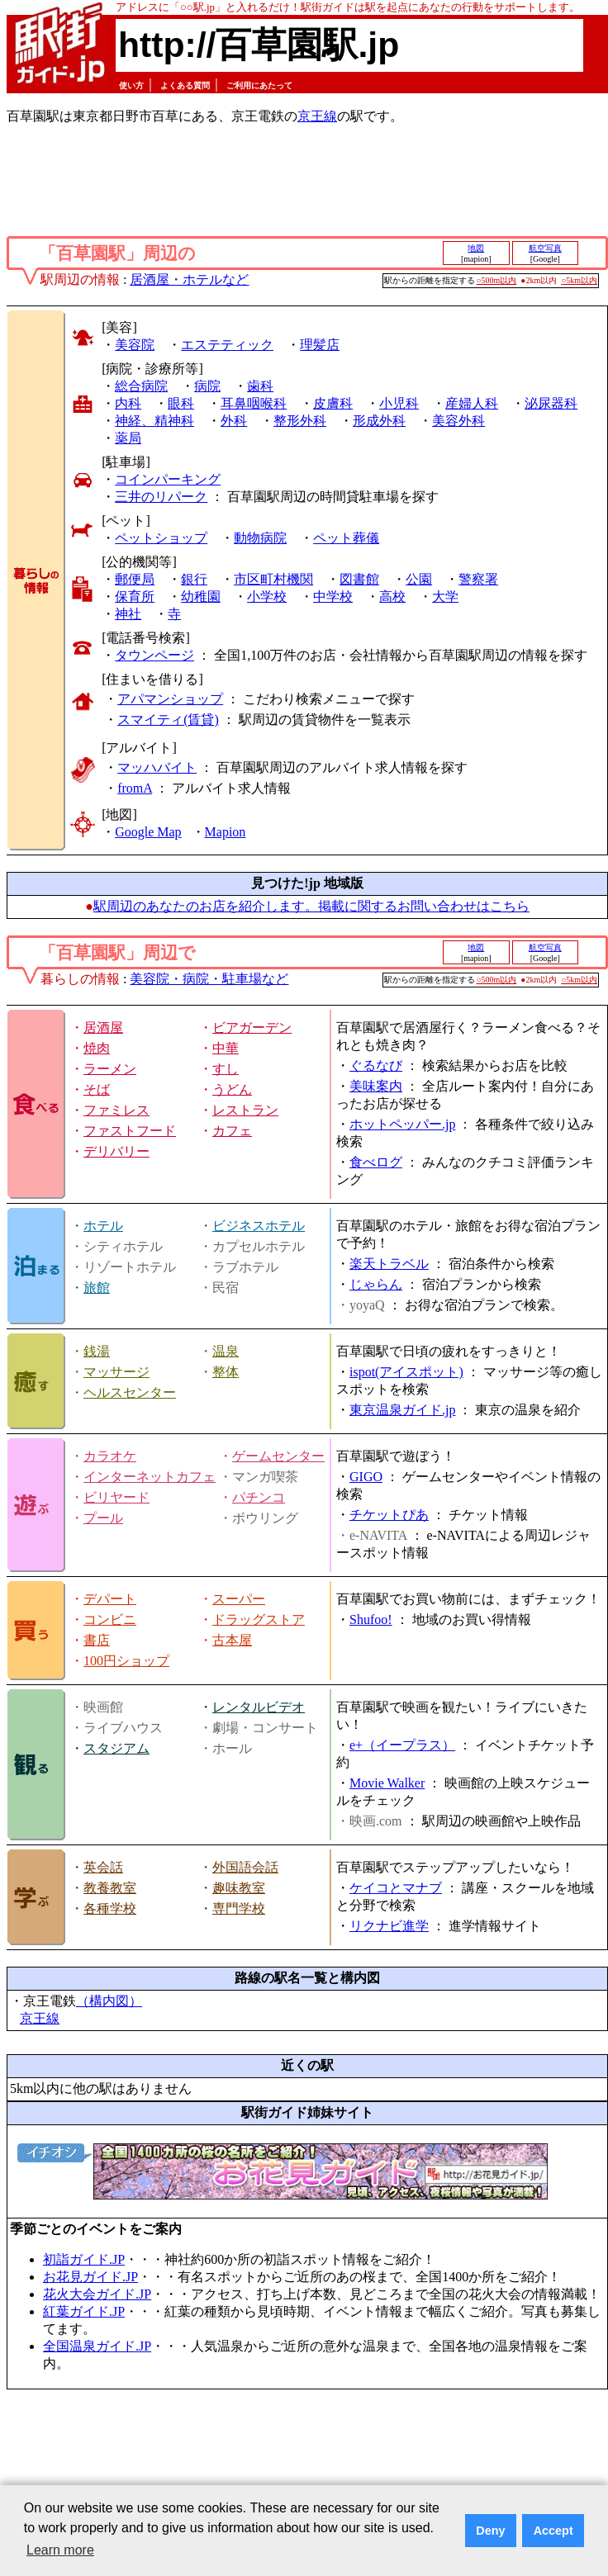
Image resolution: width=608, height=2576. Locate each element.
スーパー (238, 1599)
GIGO (365, 1477)
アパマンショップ (170, 699)
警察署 (478, 579)
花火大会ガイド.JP (97, 2294)
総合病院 (141, 386)
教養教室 (109, 1888)
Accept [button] (553, 2530)
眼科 (181, 403)
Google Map (148, 832)
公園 (419, 579)
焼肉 (96, 1048)
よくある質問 (185, 85)
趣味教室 (238, 1888)
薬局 (128, 438)
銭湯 (96, 1351)
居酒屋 (103, 1027)
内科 (128, 403)
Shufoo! (370, 1619)
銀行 (194, 579)
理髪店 (320, 345)
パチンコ (258, 1497)
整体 (225, 1372)
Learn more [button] (60, 2550)
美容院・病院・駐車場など (209, 979)
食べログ (375, 1162)
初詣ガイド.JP (84, 2259)
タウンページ (154, 655)
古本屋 (232, 1640)
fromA (134, 788)
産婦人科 (471, 403)
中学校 (333, 597)
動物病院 (260, 538)
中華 (225, 1048)
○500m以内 (497, 280)
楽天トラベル (389, 1264)
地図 (476, 248)
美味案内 (375, 1086)
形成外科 (379, 421)
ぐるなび (375, 1065)
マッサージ (116, 1372)
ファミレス (116, 1110)
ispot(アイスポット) (406, 1372)
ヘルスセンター (129, 1392)
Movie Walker (387, 1783)
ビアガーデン (252, 1027)
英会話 (103, 1867)
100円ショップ (126, 1661)
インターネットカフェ (149, 1477)
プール (103, 1518)
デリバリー (116, 1151)
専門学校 (238, 1908)
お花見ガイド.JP (90, 2277)
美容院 (134, 345)
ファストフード (129, 1131)
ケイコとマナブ (395, 1888)
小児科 (399, 403)
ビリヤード (116, 1497)
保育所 (134, 597)
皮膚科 (333, 403)
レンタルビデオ (258, 1707)
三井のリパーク (161, 497)
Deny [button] (490, 2530)
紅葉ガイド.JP (84, 2311)
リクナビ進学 (389, 1926)
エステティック (227, 345)
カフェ (232, 1131)
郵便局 (134, 579)
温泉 (225, 1351)
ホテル (103, 1226)
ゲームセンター (278, 1456)
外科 (234, 421)
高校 (392, 597)
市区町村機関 (273, 579)
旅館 (96, 1288)
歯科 (260, 386)
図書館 (359, 579)
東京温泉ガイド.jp (402, 1410)
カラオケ (109, 1456)
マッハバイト (157, 767)
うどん (232, 1089)
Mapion (225, 832)
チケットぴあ (389, 1515)
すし (225, 1069)
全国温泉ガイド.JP (97, 2346)
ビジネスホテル (258, 1226)
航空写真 (545, 248)
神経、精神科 (154, 421)
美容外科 (458, 421)
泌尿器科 (551, 403)
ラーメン (109, 1069)
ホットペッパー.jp (402, 1124)
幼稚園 (201, 597)
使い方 (131, 85)
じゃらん (375, 1284)
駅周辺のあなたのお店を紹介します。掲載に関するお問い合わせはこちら (311, 906)
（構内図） (109, 2001)
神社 (128, 614)
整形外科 (299, 421)
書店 (96, 1640)
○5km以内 (579, 280)
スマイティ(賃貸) (168, 720)
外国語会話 (245, 1867)
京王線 (317, 116)
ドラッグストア (258, 1619)
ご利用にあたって (259, 85)
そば (96, 1089)
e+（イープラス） (402, 1745)
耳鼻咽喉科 (254, 403)
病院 (207, 386)
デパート (109, 1599)
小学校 (267, 597)
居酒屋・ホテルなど (189, 279)
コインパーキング (168, 479)
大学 (445, 597)
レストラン (245, 1110)
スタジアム (116, 1748)
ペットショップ (161, 538)
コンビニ (109, 1619)
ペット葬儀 (346, 538)
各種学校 (109, 1908)
